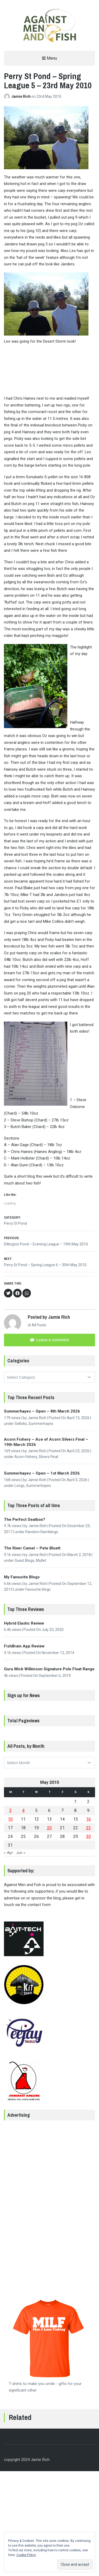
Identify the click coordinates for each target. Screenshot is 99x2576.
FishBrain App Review (24, 1646)
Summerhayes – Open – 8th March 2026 (42, 1411)
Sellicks (21, 1423)
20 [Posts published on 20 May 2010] (49, 1827)
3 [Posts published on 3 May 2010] (10, 1810)
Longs (20, 1485)
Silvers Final (48, 1457)
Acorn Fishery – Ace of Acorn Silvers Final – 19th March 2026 (46, 1442)
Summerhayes (41, 1423)
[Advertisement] (50, 2204)
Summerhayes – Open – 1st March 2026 (42, 1473)
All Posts (37, 1325)
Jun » (20, 1852)
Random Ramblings (41, 1532)
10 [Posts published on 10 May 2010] (10, 1819)
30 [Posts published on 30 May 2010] (88, 1836)
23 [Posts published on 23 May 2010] (88, 1827)
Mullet (41, 1560)
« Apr (8, 1852)
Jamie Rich (21, 96)
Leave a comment (52, 1339)
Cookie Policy (26, 2555)
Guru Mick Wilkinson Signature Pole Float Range (49, 1669)
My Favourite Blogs (22, 1577)
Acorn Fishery (26, 1457)
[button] (49, 25)
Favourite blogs (38, 1589)
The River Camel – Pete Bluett (32, 1548)
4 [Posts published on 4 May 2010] (23, 1810)
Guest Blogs (24, 1560)
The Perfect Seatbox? (24, 1519)
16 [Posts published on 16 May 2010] (88, 1819)
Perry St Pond (15, 1223)
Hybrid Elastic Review (24, 1623)
